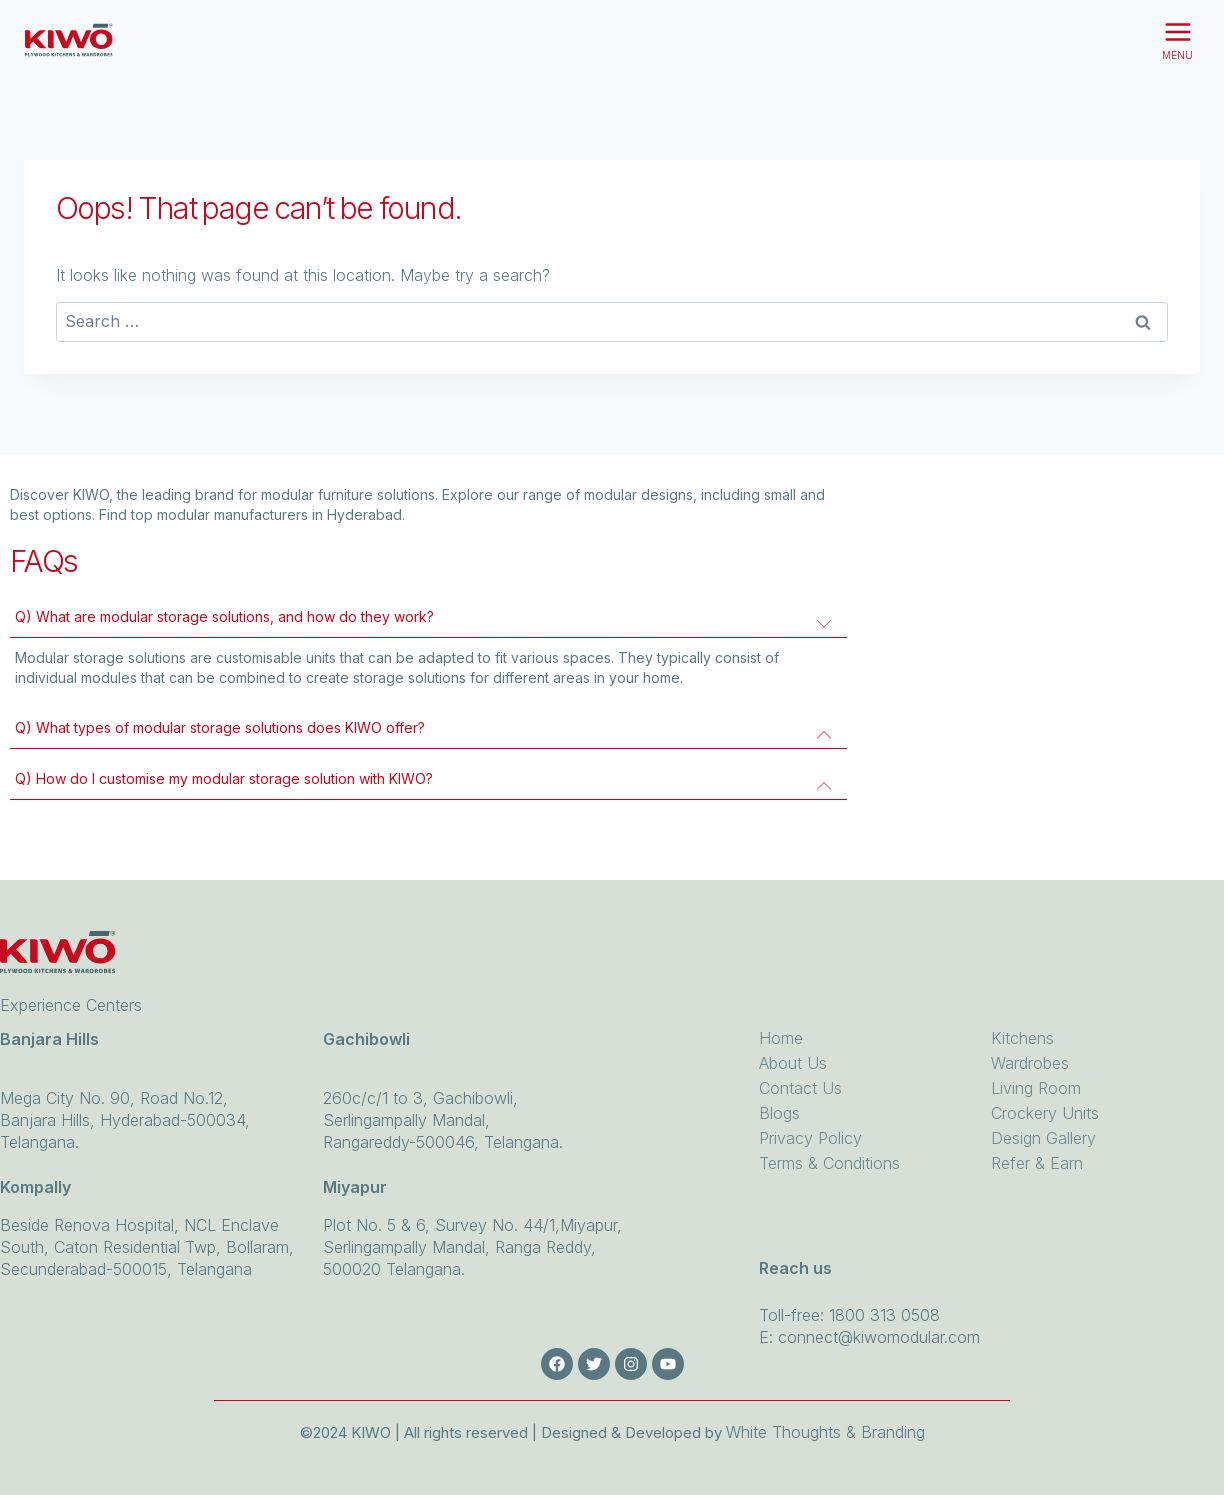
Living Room (1036, 1088)
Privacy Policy (810, 1138)
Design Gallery (1043, 1138)
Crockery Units (1045, 1113)
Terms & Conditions (829, 1163)
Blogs (779, 1113)
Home (781, 1038)
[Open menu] (1177, 40)
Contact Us (800, 1088)
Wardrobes (1030, 1063)
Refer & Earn (1037, 1163)
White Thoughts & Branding (825, 1432)
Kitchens (1022, 1038)
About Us (793, 1063)
